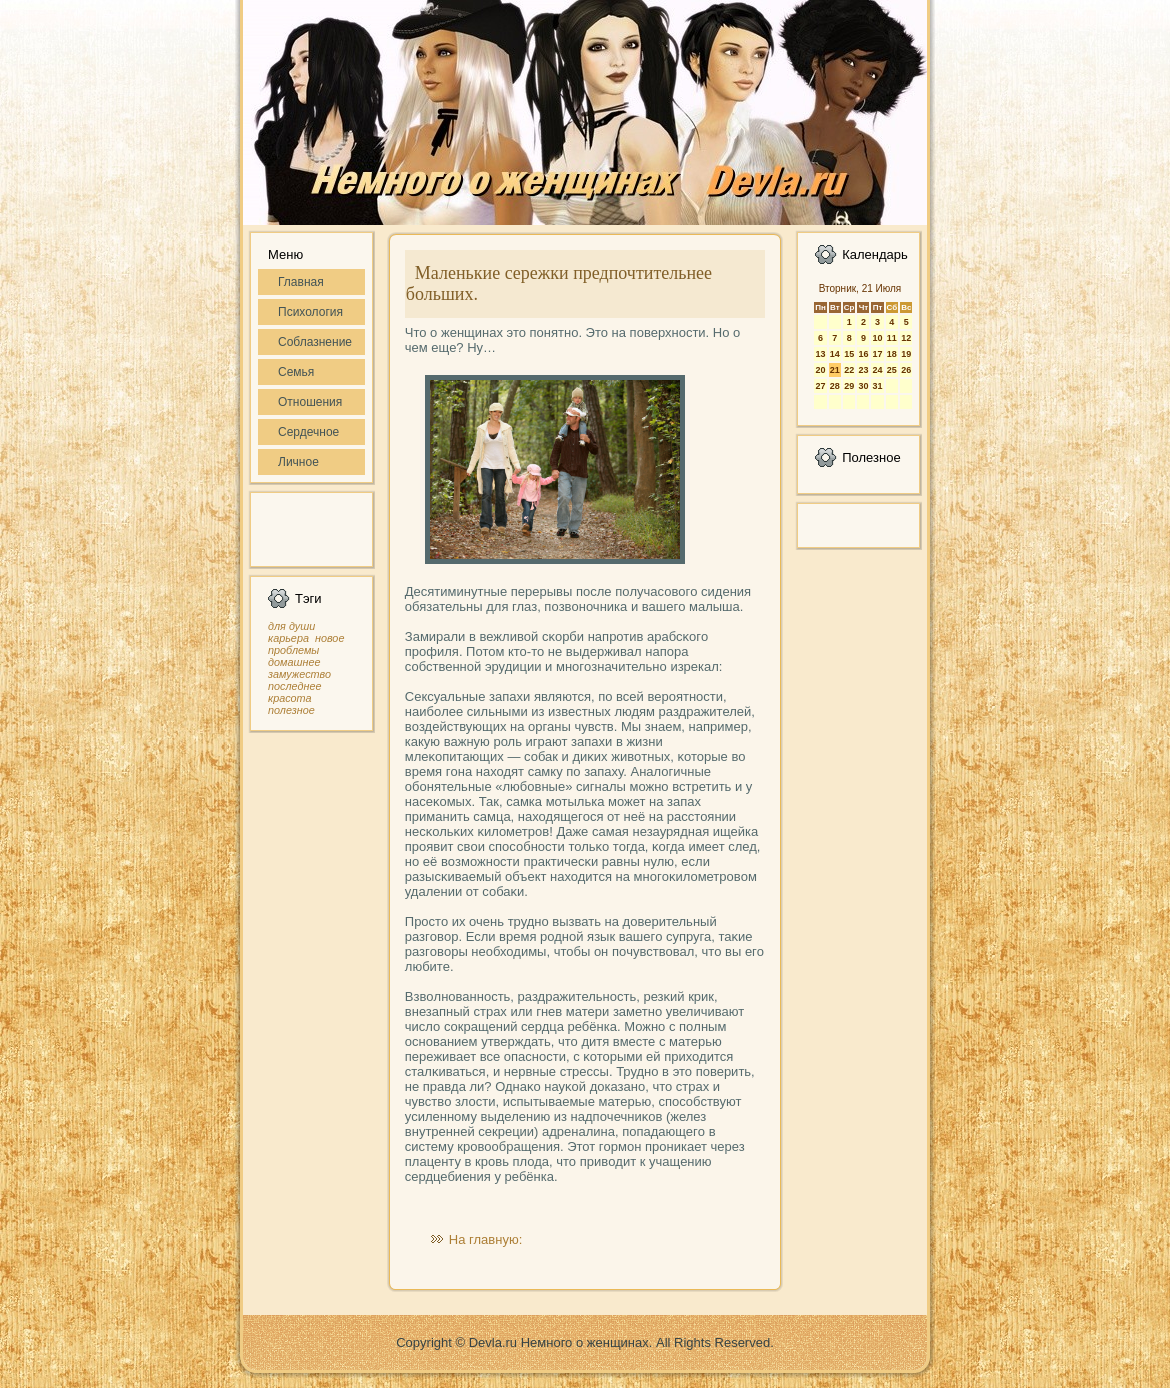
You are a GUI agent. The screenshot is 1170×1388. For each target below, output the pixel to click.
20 (820, 370)
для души (291, 626)
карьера (288, 638)
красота (290, 698)
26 (906, 370)
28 (835, 386)
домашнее (294, 662)
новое (329, 638)
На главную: (485, 1239)
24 (877, 370)
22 (849, 370)
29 (849, 386)
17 (877, 354)
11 (892, 338)
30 (863, 386)
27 (820, 386)
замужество (299, 674)
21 (835, 370)
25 (892, 370)
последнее (294, 686)
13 (820, 354)
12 (906, 338)
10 (877, 338)
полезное (291, 710)
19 (906, 354)
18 (892, 354)
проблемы (293, 650)
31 (877, 386)
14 (835, 354)
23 (863, 370)
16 (863, 354)
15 (849, 354)
